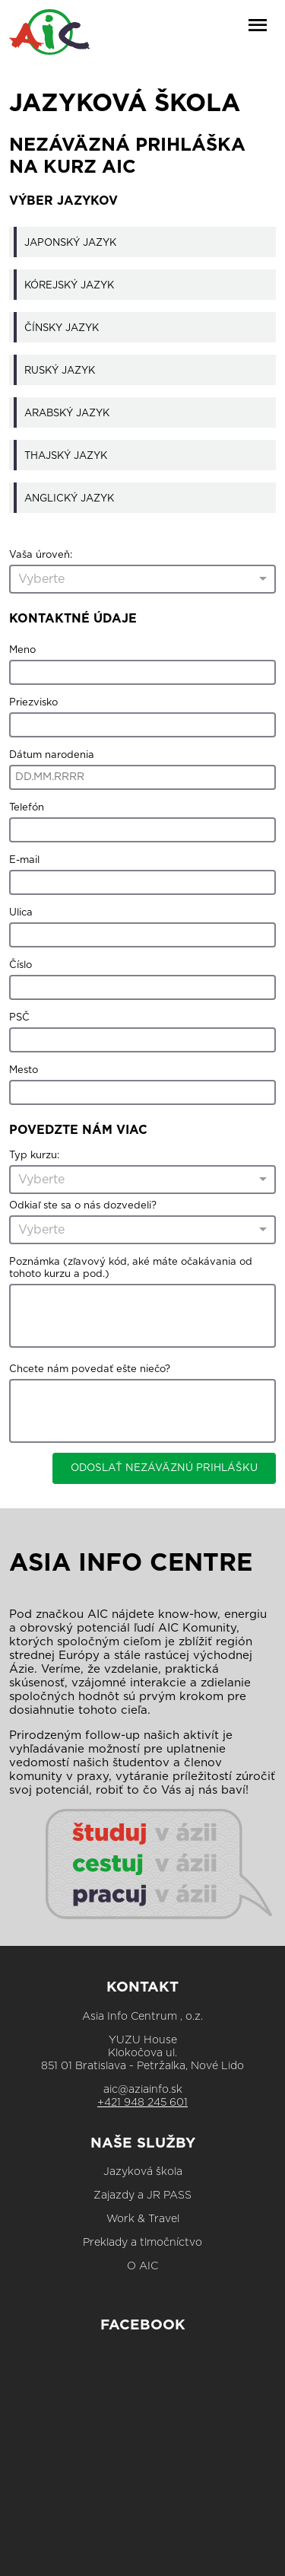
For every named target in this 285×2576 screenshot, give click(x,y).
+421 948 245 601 (142, 2102)
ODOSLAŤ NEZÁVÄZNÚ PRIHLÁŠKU (164, 1468)
